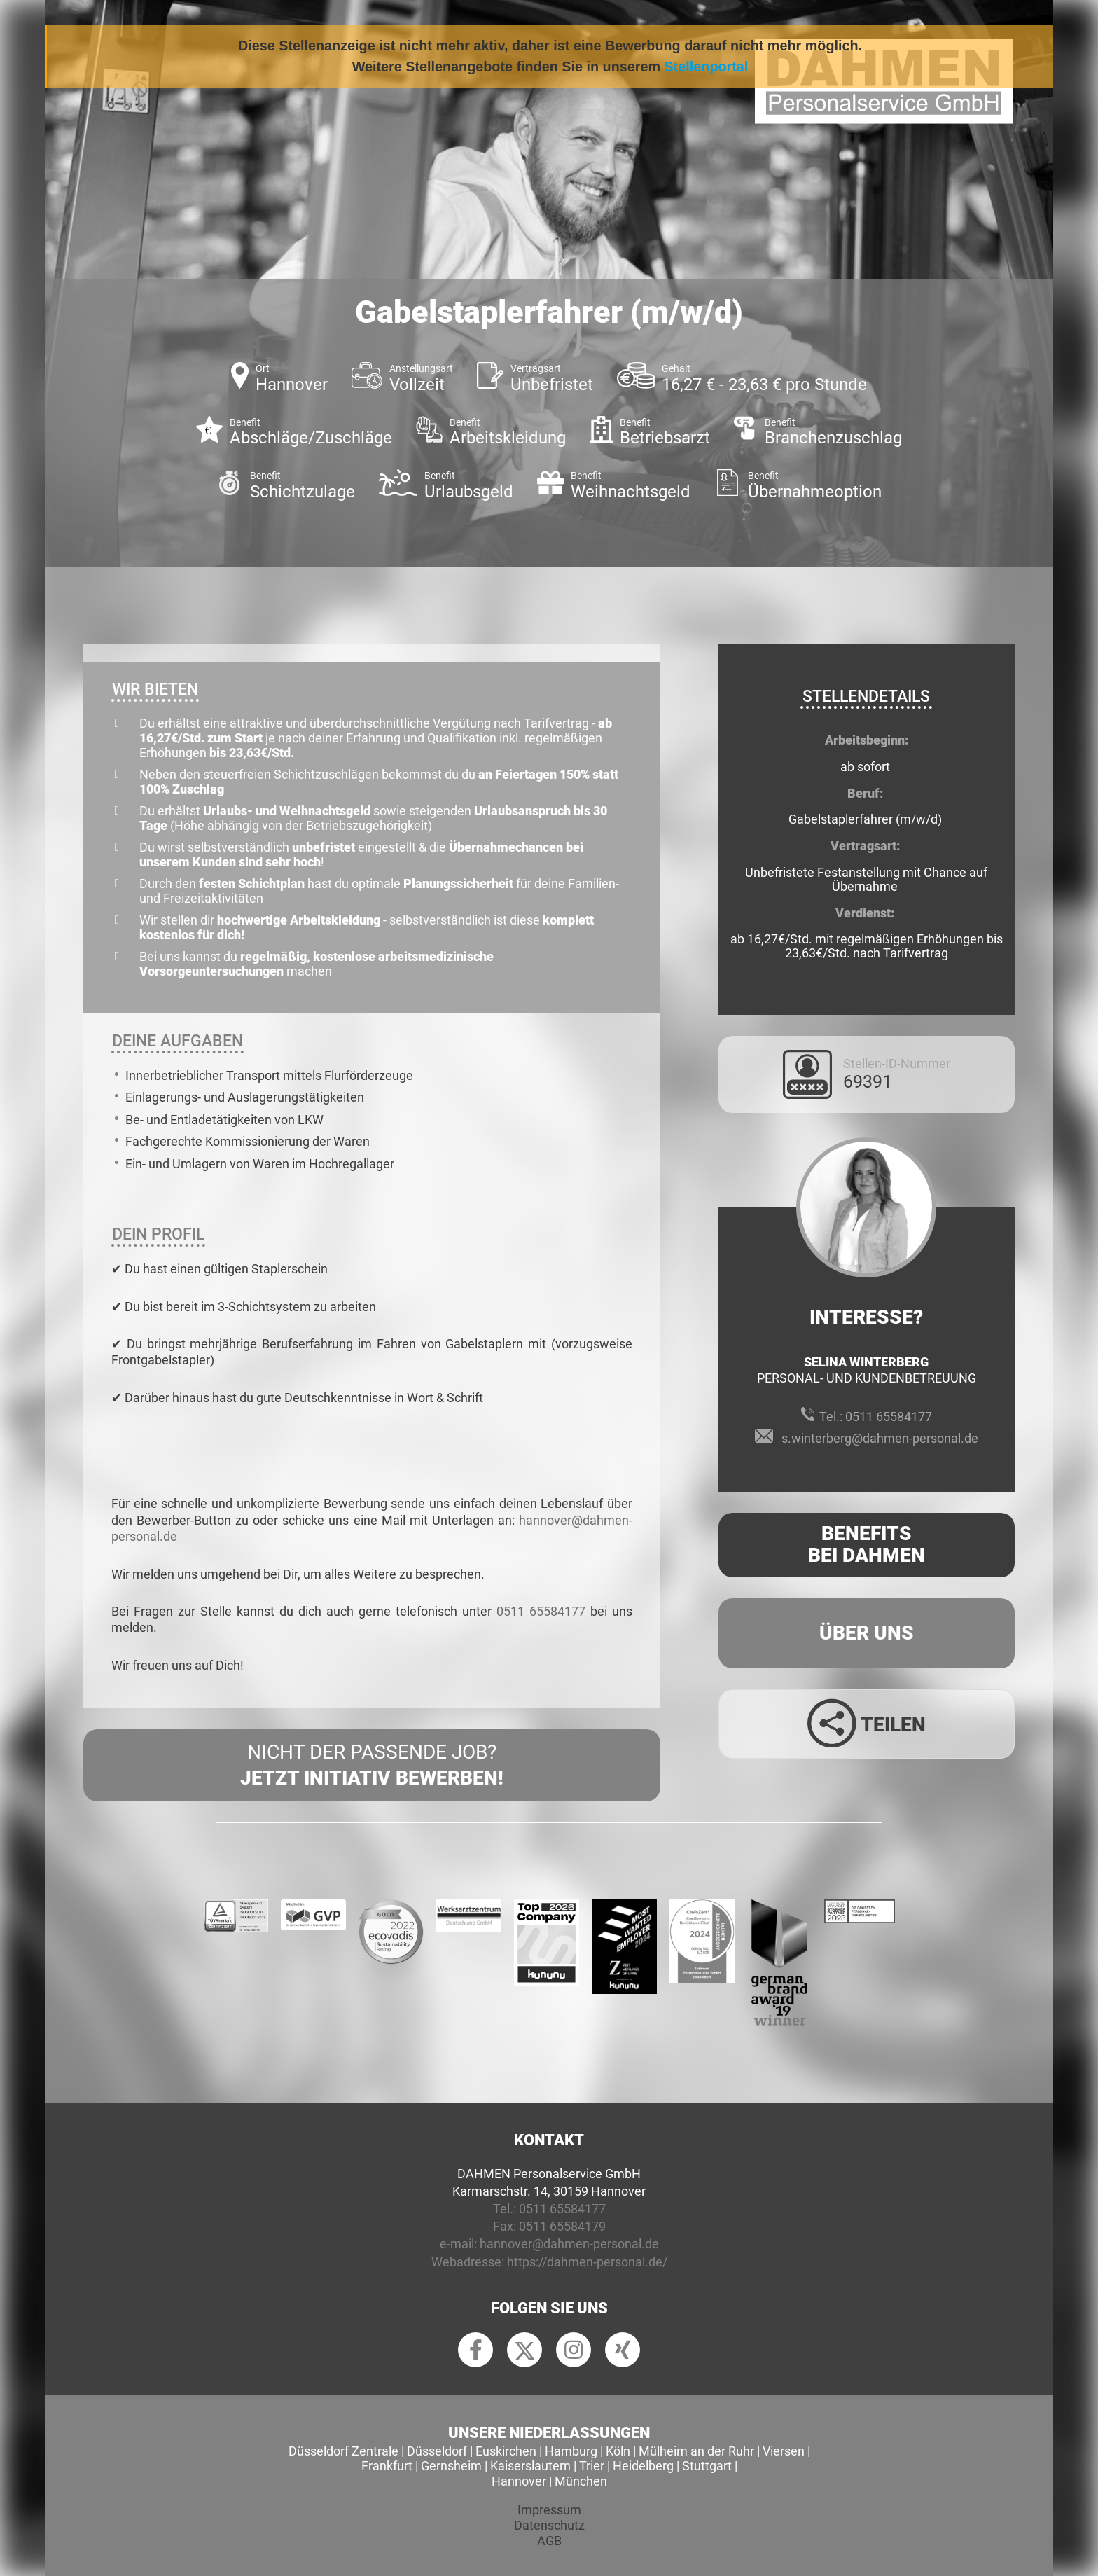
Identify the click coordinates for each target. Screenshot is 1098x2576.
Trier (591, 2465)
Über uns (866, 1632)
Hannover (519, 2481)
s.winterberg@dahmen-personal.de (879, 1438)
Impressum (549, 2509)
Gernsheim (451, 2465)
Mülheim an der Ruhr (696, 2451)
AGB (549, 2540)
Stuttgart (707, 2465)
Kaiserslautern (530, 2465)
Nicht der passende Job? (371, 1765)
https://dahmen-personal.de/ (587, 2262)
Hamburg (571, 2451)
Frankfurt (386, 2465)
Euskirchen (505, 2451)
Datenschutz (549, 2525)
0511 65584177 (540, 1611)
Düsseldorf (437, 2451)
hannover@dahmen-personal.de (569, 2243)
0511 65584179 (562, 2226)
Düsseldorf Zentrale (343, 2451)
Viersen (784, 2451)
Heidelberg (643, 2465)
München (581, 2481)
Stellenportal (707, 66)
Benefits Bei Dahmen (866, 1544)
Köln (618, 2451)
